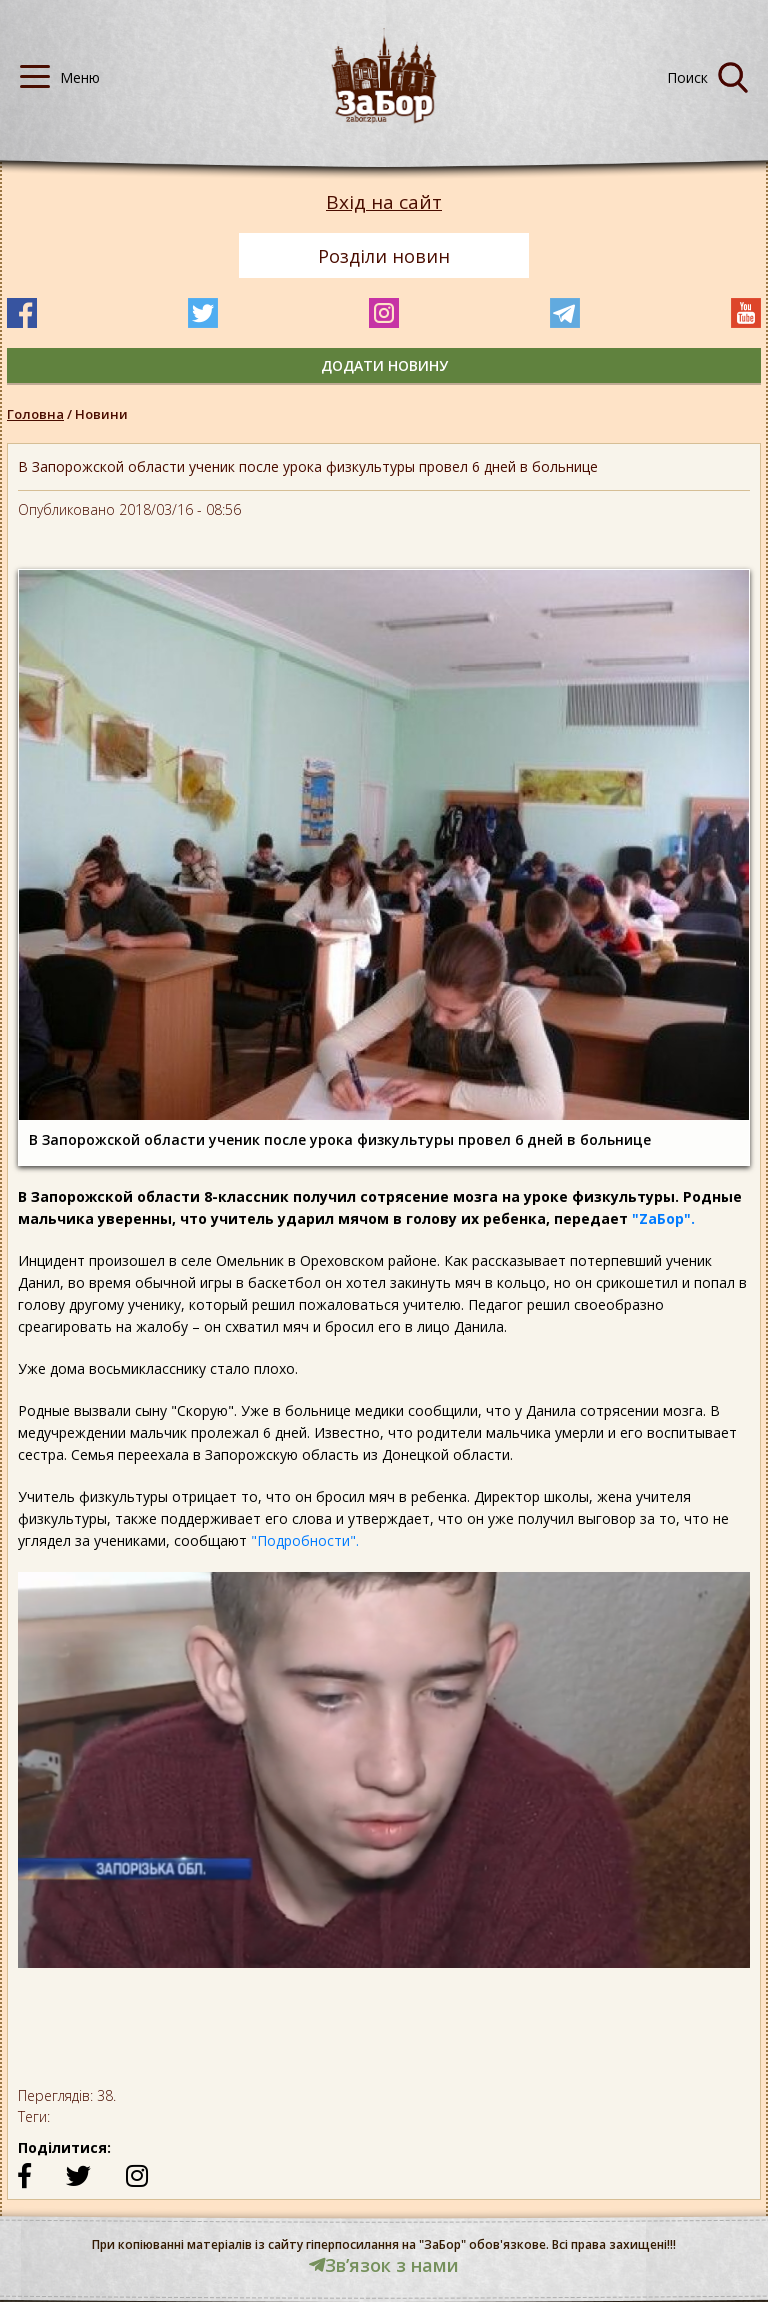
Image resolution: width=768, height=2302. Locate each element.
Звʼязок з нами (384, 2265)
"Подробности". (305, 1540)
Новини (101, 414)
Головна (35, 414)
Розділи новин (384, 256)
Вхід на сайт (384, 202)
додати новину (384, 365)
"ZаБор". (663, 1218)
